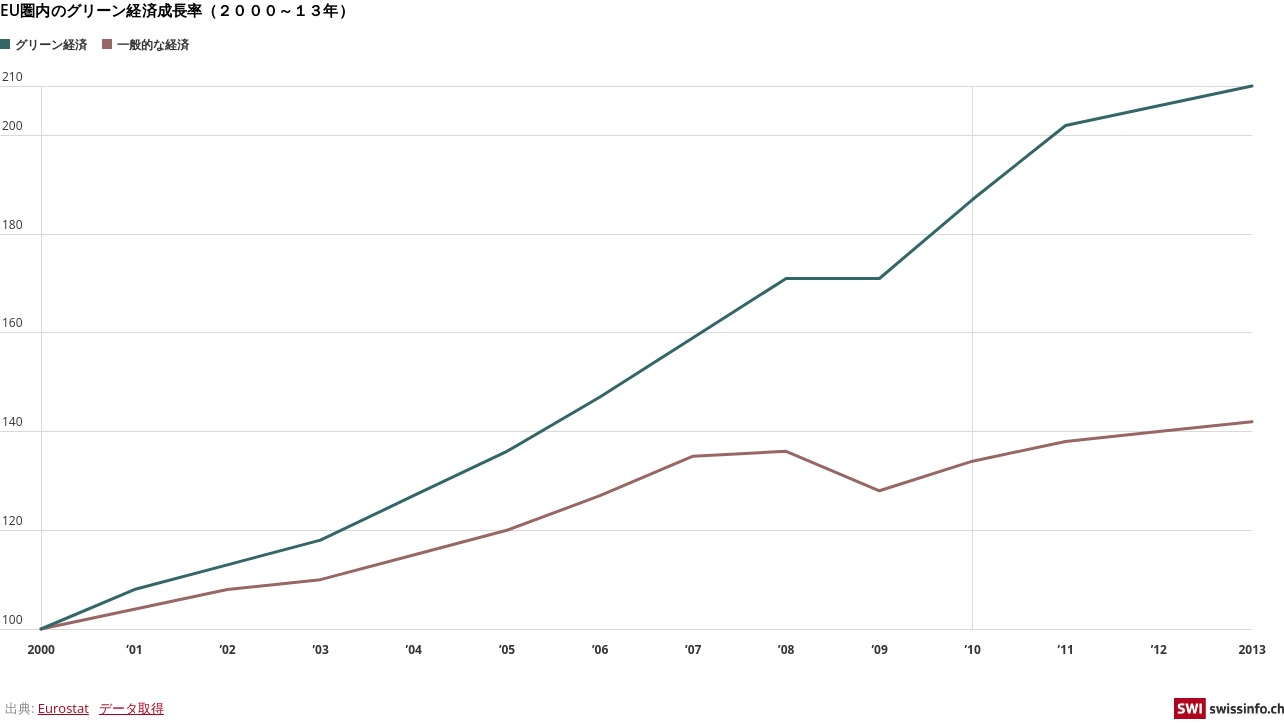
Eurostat (63, 708)
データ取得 (131, 708)
